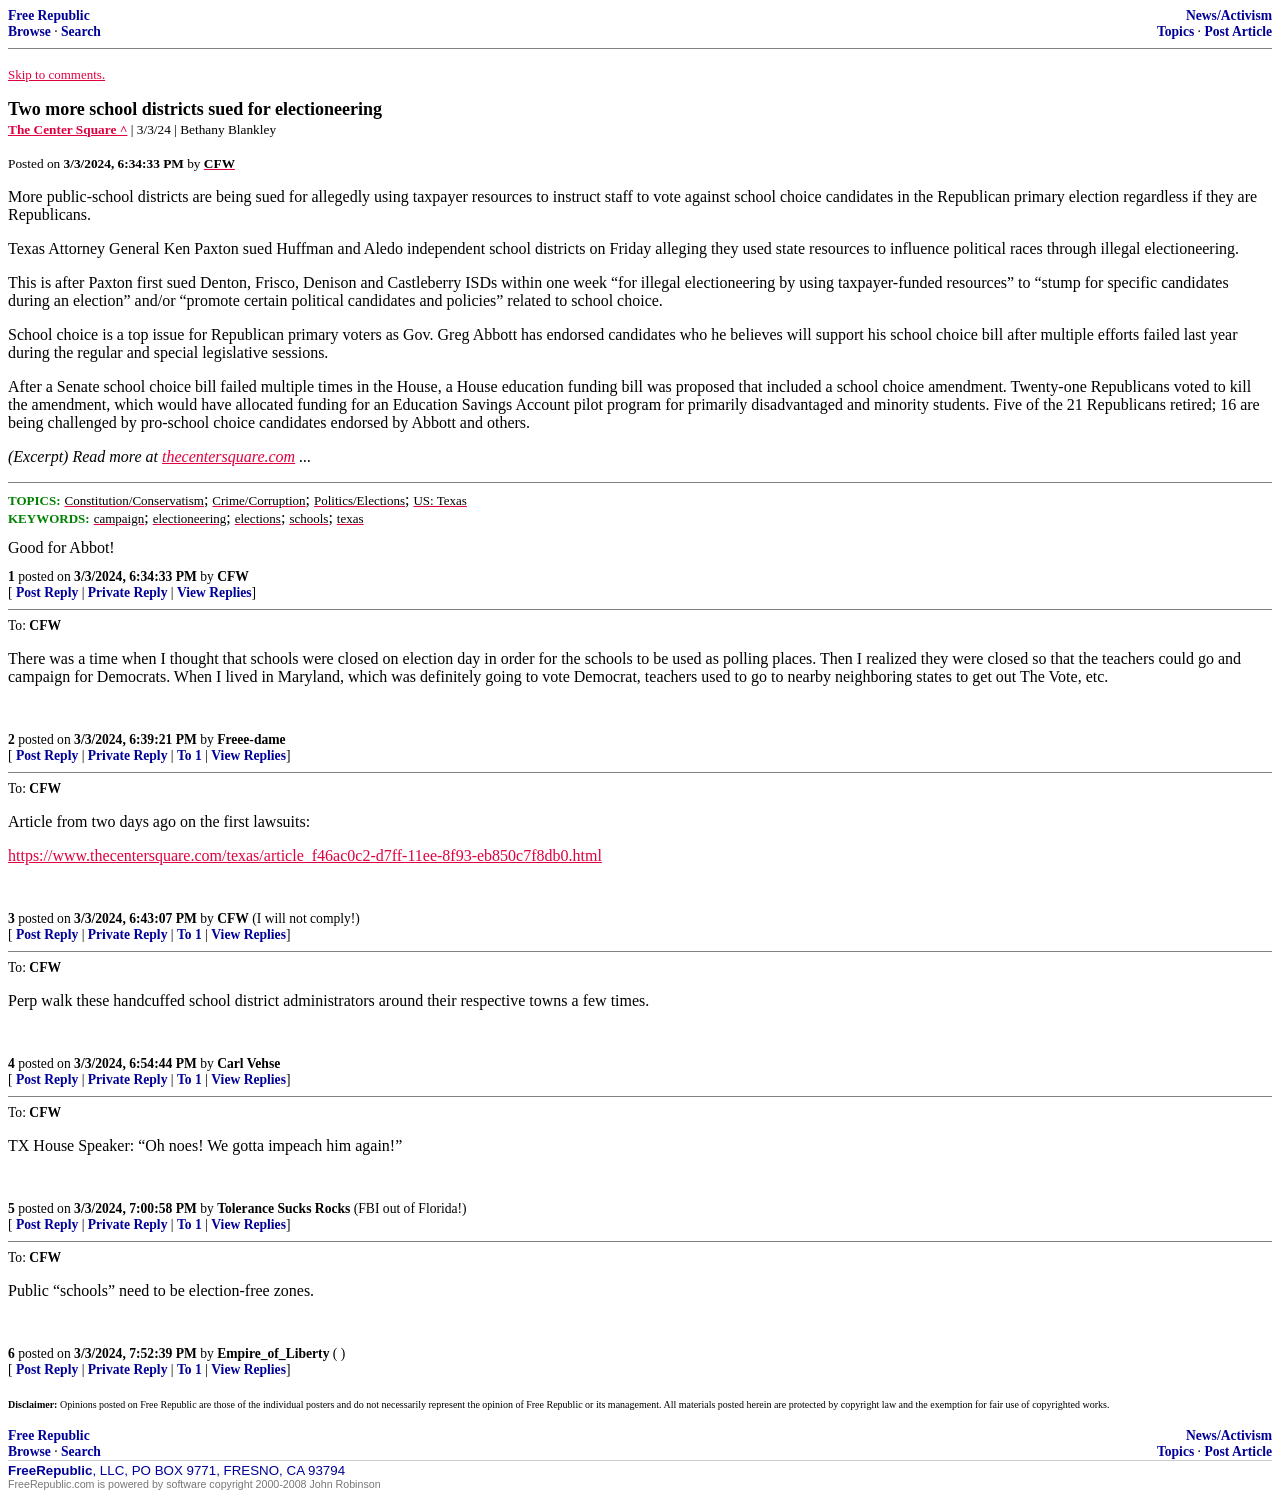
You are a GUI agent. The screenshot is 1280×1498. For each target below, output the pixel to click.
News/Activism (1229, 15)
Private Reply (128, 592)
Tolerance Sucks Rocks (283, 1208)
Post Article (1238, 31)
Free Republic (49, 15)
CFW (233, 576)
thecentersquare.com (228, 456)
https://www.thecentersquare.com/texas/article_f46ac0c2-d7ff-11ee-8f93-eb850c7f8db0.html (305, 855)
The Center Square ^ (67, 129)
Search (81, 31)
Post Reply (47, 592)
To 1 (189, 755)
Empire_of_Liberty (273, 1353)
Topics (1175, 31)
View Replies (214, 592)
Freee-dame (251, 739)
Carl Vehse (248, 1063)
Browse (29, 31)
